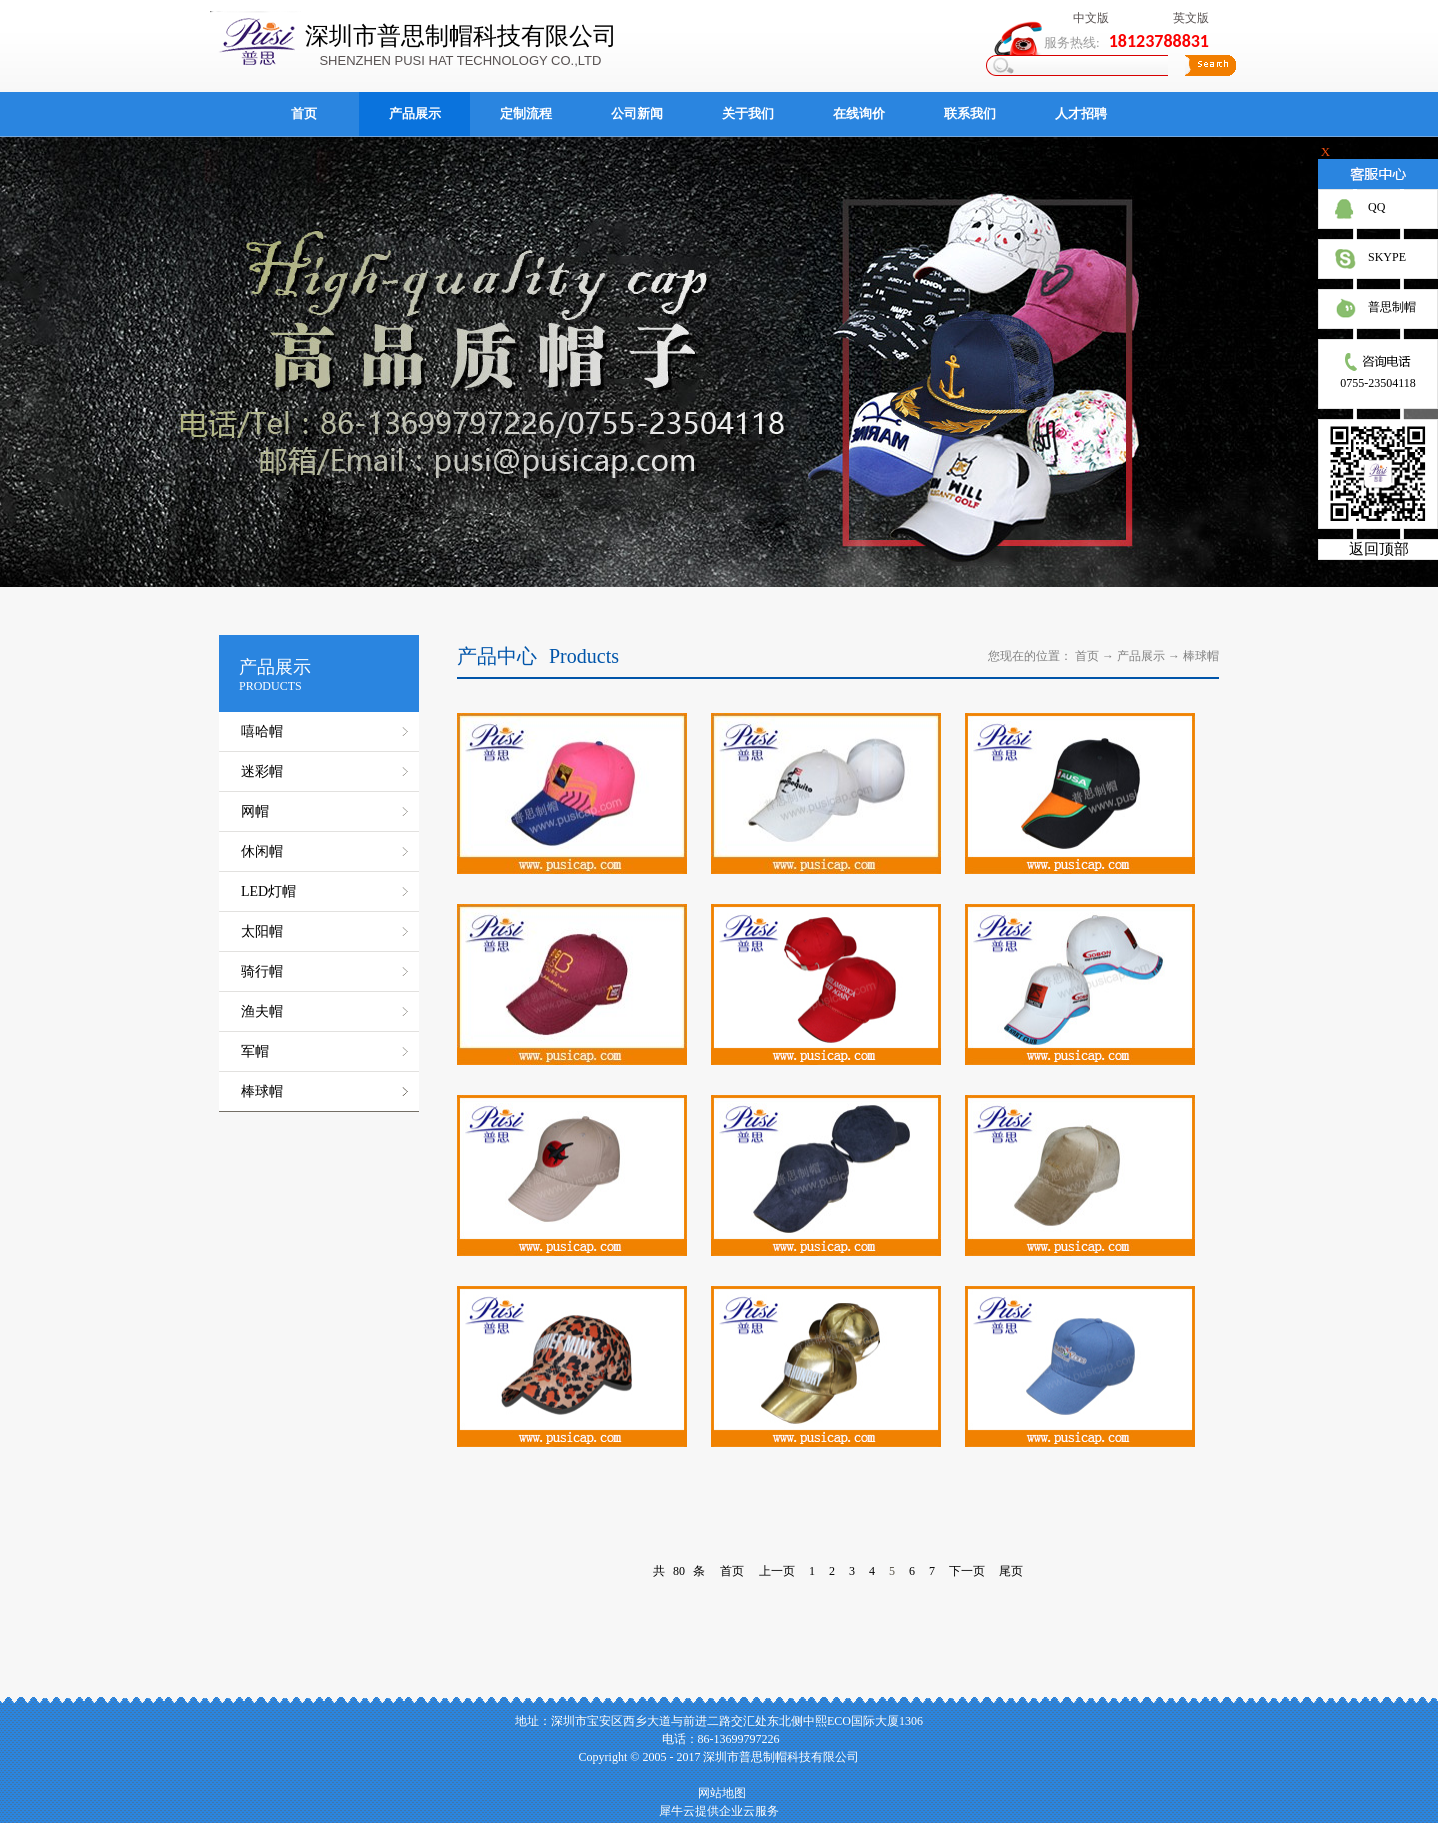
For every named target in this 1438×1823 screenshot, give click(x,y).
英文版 (1191, 18)
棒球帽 (1201, 656)
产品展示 (1141, 656)
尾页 (1011, 1571)
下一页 (967, 1571)
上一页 (777, 1571)
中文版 (1091, 18)
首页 (304, 113)
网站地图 (719, 1793)
